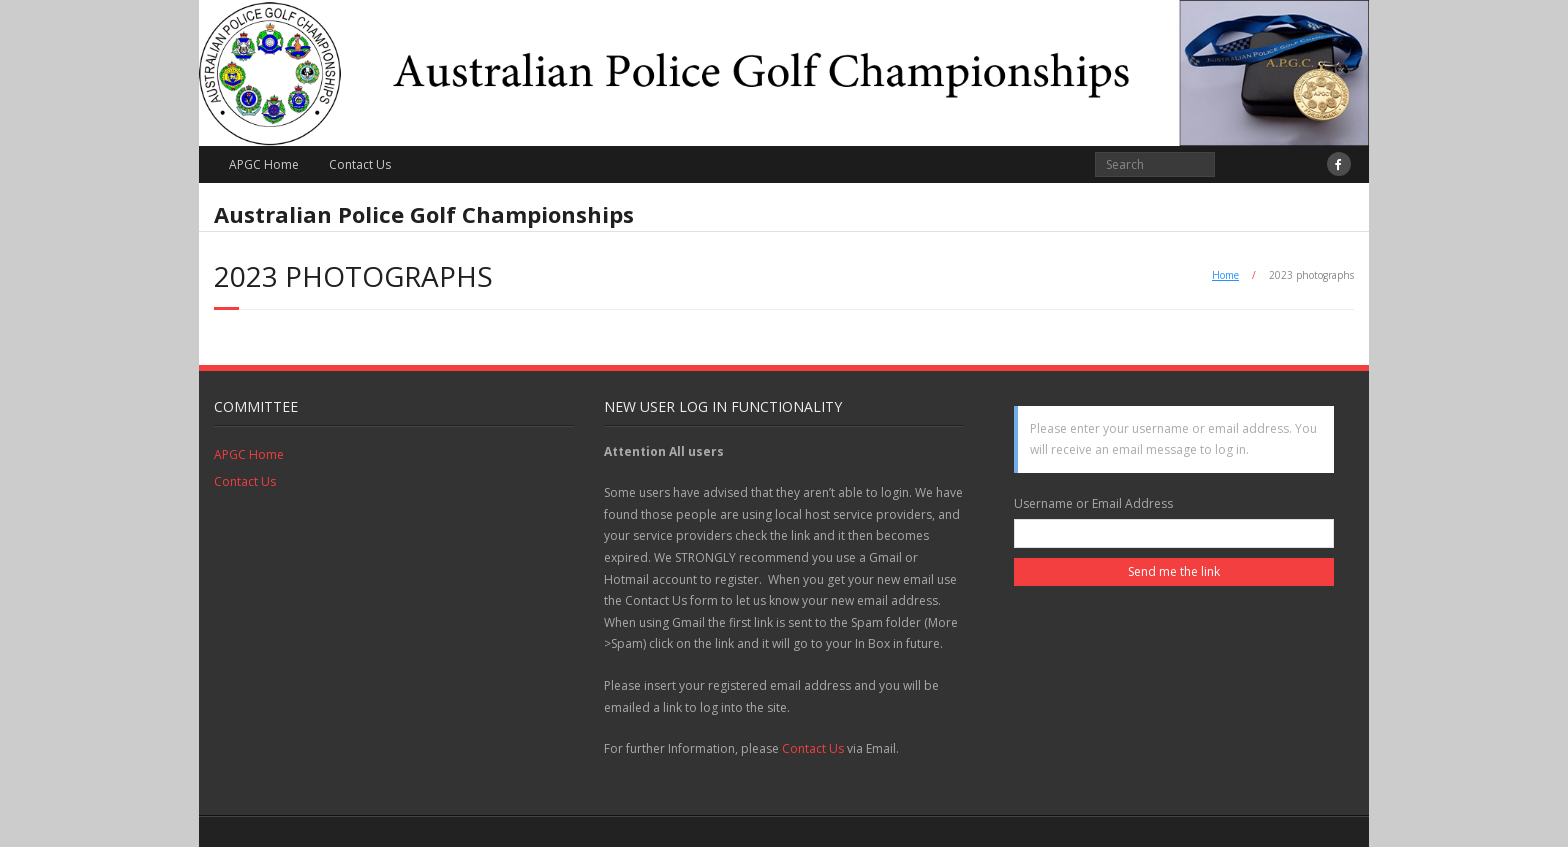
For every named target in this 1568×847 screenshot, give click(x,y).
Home (1225, 275)
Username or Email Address (1093, 503)
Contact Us (360, 164)
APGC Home (264, 164)
